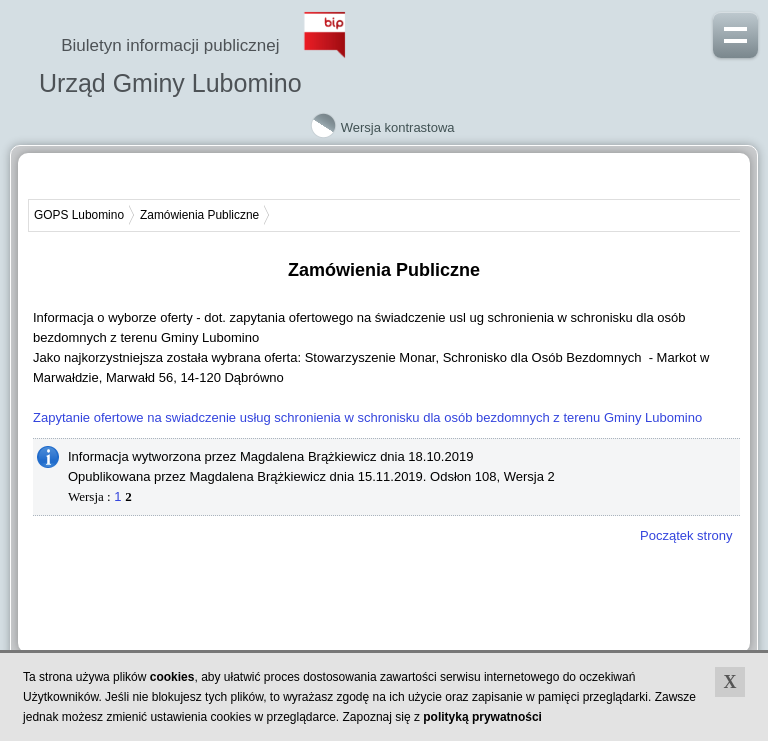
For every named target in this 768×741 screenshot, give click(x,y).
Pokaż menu (735, 33)
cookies (172, 677)
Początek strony (686, 535)
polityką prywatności (482, 717)
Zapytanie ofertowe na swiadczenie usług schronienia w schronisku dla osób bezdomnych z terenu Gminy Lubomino (367, 417)
